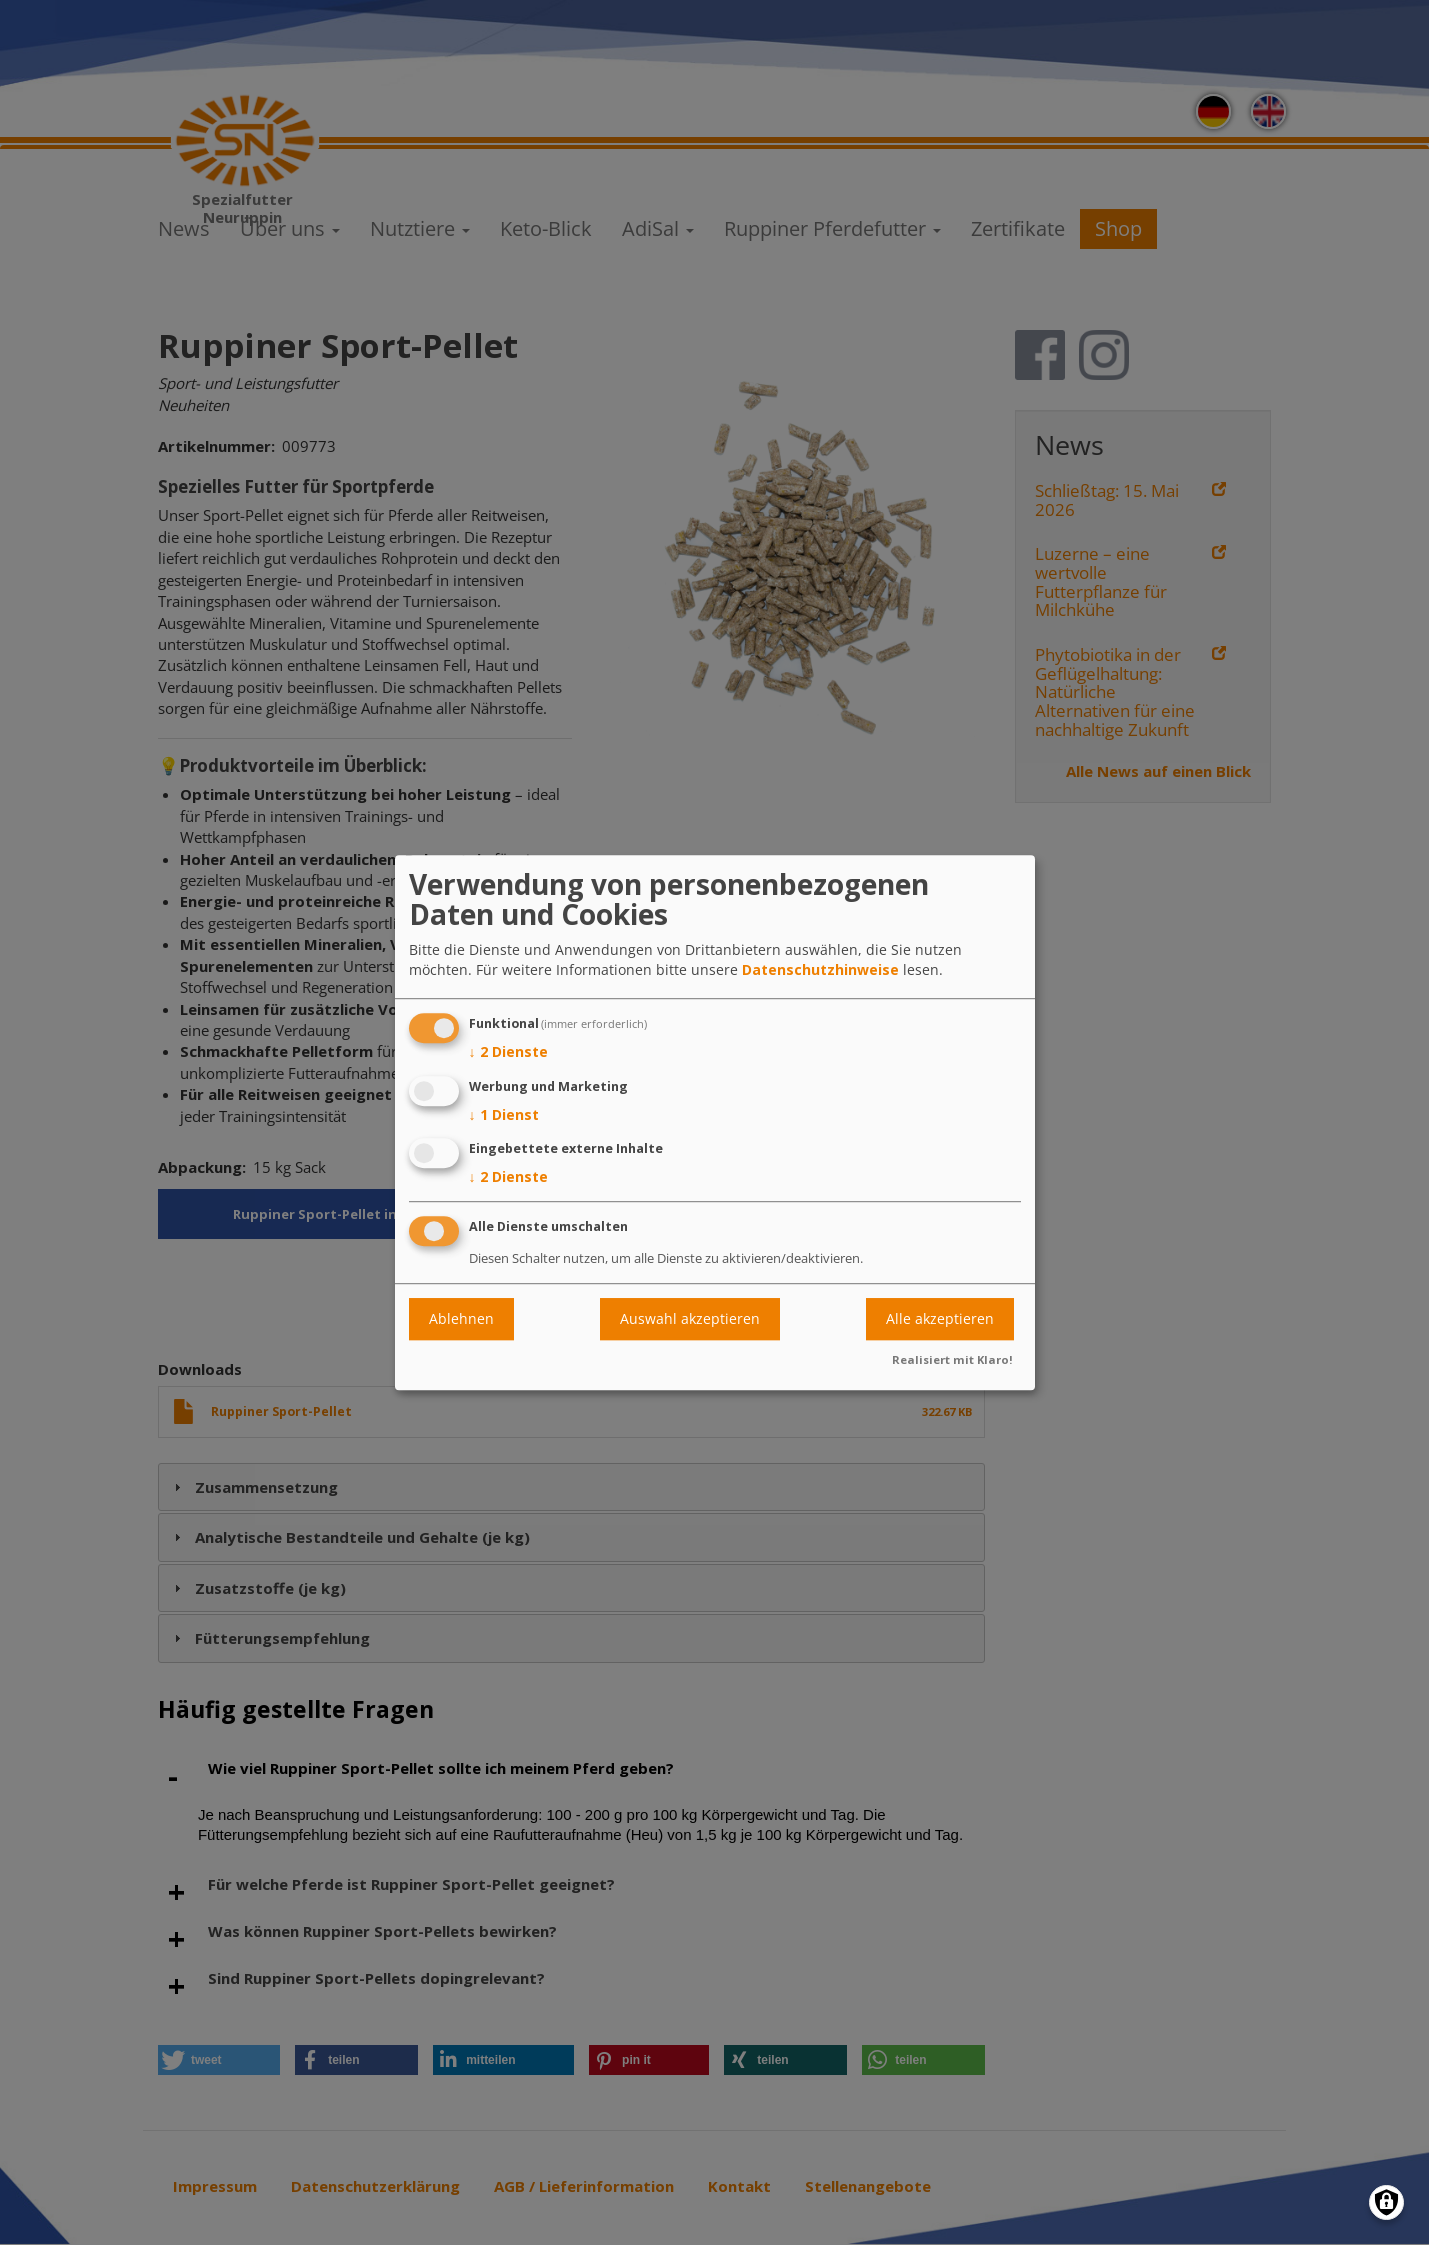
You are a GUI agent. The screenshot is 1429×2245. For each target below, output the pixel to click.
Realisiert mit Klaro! (952, 1359)
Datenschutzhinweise (820, 969)
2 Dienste (508, 1052)
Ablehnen (461, 1318)
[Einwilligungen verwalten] (1386, 2202)
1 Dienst (504, 1115)
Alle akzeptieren (940, 1318)
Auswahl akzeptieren (690, 1318)
